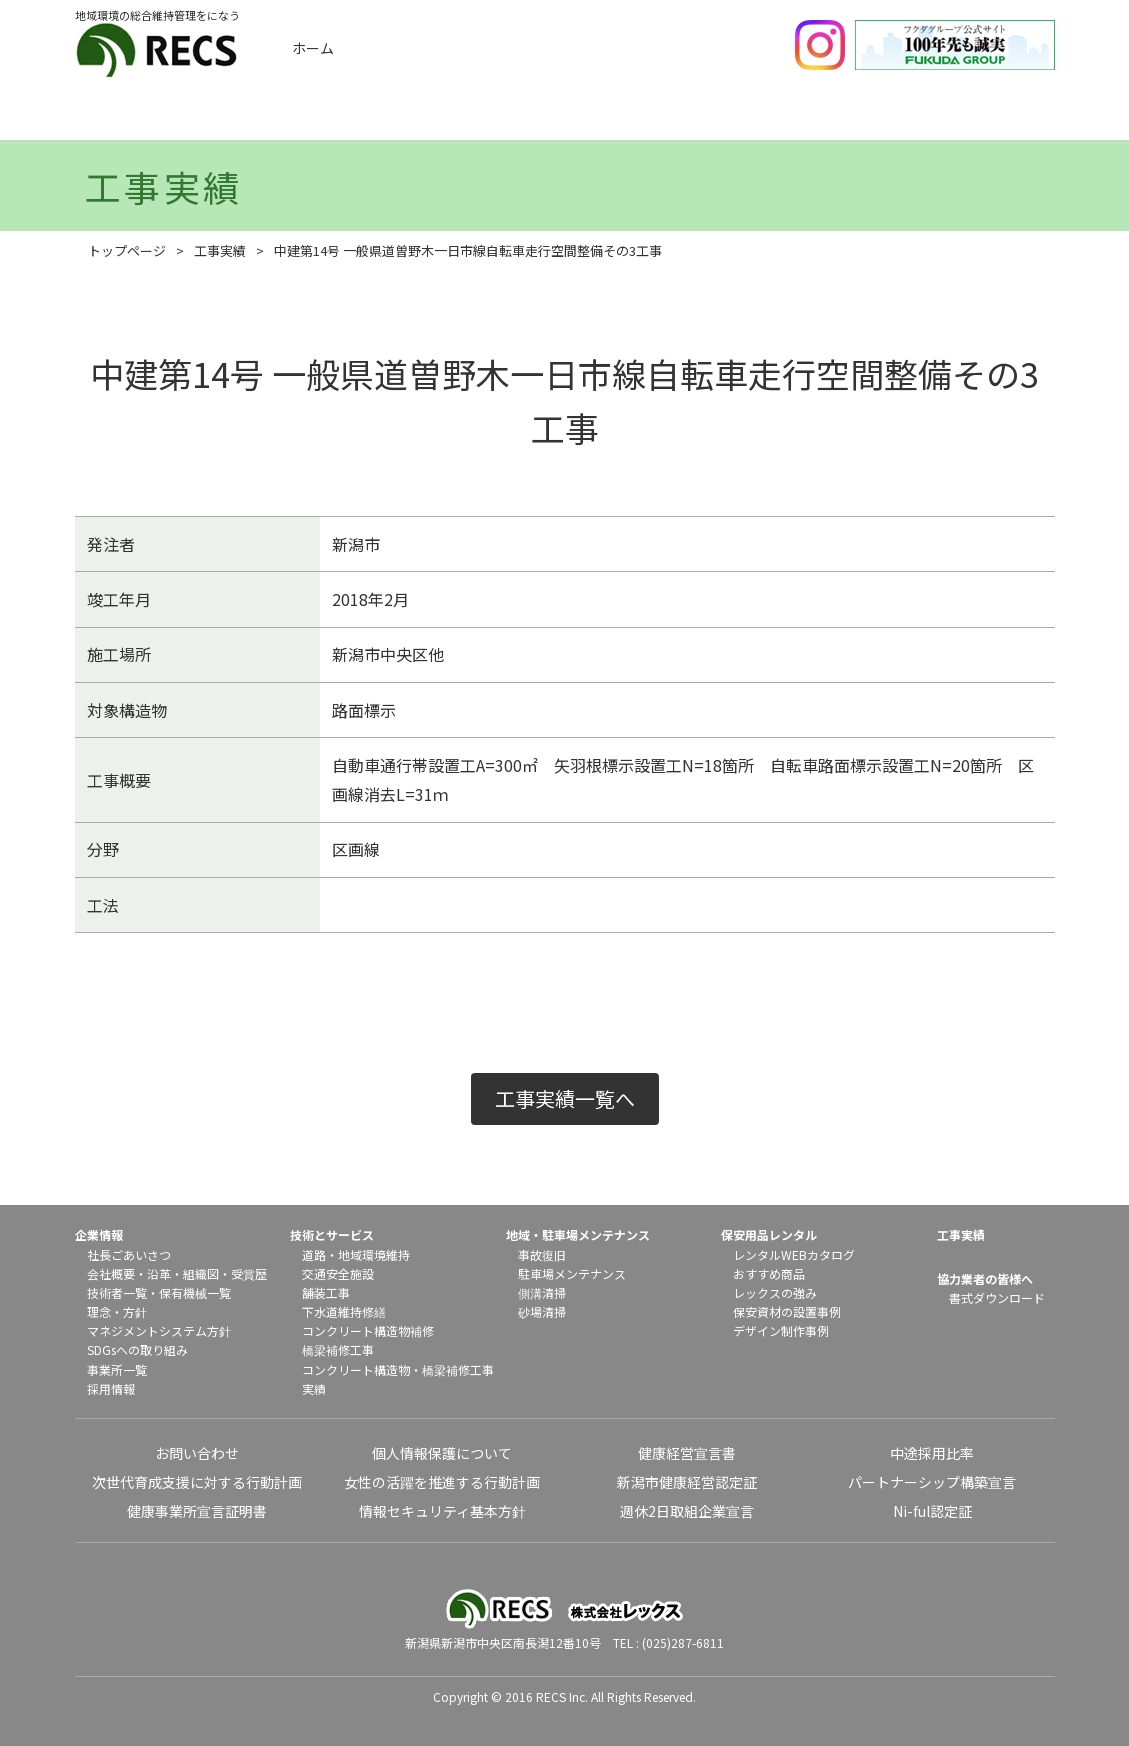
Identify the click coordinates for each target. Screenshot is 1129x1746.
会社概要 (111, 1273)
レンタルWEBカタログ (794, 1254)
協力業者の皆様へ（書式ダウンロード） (988, 117)
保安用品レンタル (825, 117)
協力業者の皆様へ (985, 1278)
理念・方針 (117, 1311)
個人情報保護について (442, 1453)
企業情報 (173, 117)
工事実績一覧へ (565, 1098)
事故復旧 (542, 1254)
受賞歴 (249, 1273)
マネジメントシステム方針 (159, 1330)
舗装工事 (326, 1292)
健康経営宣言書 (687, 1453)
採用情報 (111, 1388)
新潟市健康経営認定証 (687, 1482)
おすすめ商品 (769, 1273)
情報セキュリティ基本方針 (442, 1511)
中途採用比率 (932, 1453)
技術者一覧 (117, 1292)
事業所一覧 (117, 1369)
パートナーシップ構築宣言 (932, 1482)
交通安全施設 (338, 1273)
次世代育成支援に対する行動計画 (197, 1482)
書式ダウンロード (997, 1297)
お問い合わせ (197, 1453)
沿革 (159, 1273)
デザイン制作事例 (781, 1330)
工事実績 (336, 117)
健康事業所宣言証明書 (197, 1511)
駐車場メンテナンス (572, 1273)
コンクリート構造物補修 (368, 1330)
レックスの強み (775, 1292)
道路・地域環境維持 (356, 1254)
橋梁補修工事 (338, 1349)
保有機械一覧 (195, 1292)
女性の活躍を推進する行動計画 (442, 1482)
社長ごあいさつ (129, 1254)
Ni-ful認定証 (932, 1511)
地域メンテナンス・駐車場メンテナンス (662, 117)
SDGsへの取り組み (137, 1349)
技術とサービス (499, 117)
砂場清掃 (542, 1311)
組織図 (201, 1273)
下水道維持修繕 (344, 1311)
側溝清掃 (542, 1292)
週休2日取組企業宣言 (687, 1511)
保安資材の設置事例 (787, 1311)
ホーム (313, 48)
